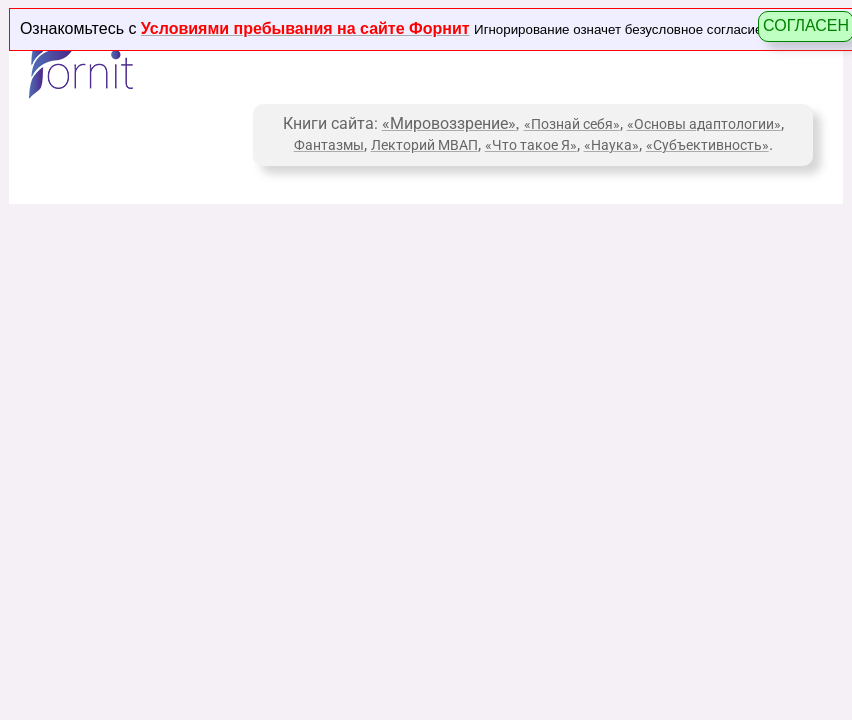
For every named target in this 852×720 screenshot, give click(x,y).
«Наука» (611, 145)
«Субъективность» (707, 145)
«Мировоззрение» (449, 123)
